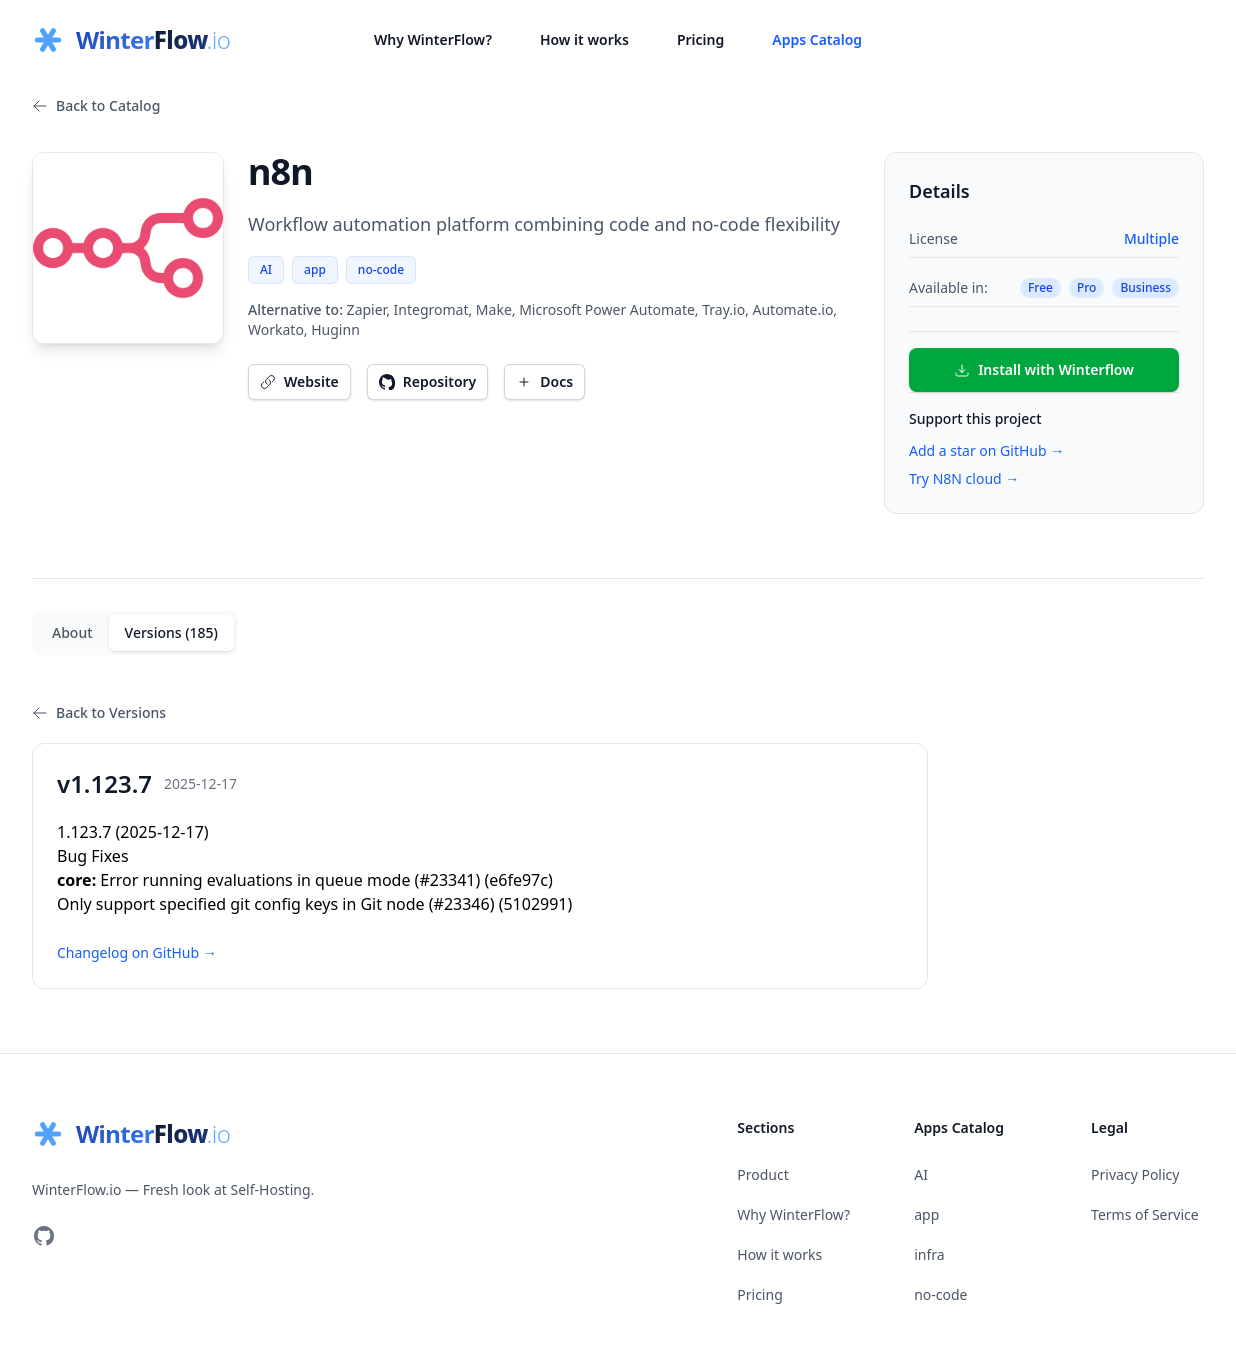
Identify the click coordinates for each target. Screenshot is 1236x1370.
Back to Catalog (96, 105)
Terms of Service (1145, 1214)
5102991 (535, 904)
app (315, 269)
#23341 (447, 880)
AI (266, 269)
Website (299, 381)
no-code (381, 269)
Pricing (700, 39)
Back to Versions (99, 712)
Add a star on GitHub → (986, 450)
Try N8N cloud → (964, 478)
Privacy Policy (1135, 1174)
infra (929, 1254)
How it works (584, 39)
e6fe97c (518, 880)
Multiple (1151, 238)
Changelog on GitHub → (137, 952)
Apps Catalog (817, 39)
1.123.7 (84, 832)
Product (762, 1174)
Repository (428, 381)
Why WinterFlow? (433, 39)
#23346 (462, 904)
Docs (544, 381)
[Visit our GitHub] (44, 1236)
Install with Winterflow (1044, 369)
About (72, 632)
